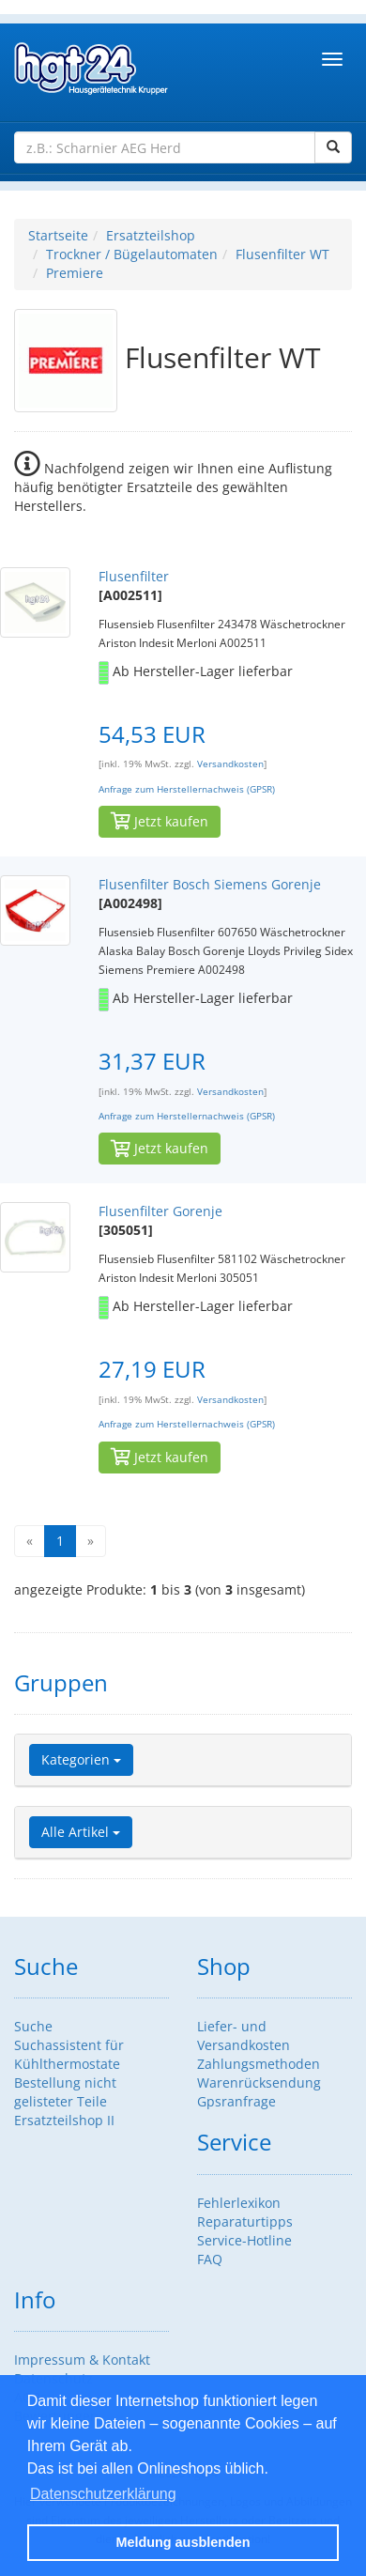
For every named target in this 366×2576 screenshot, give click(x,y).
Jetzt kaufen (159, 821)
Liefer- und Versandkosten (243, 2035)
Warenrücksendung (259, 2082)
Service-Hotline (244, 2240)
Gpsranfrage (236, 2101)
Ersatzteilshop (150, 235)
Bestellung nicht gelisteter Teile (65, 2092)
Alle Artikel (80, 1832)
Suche (33, 2026)
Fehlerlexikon (239, 2203)
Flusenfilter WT (282, 254)
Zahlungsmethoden (258, 2064)
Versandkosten (230, 764)
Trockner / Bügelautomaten (132, 254)
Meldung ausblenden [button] (182, 2542)
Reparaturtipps (245, 2221)
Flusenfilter (134, 576)
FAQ (209, 2259)
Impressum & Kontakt (82, 2359)
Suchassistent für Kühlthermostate (69, 2054)
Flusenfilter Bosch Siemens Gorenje (210, 884)
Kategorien (81, 1759)
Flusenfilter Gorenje (160, 1211)
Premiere (74, 273)
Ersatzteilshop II (64, 2120)
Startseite (58, 235)
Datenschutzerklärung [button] (103, 2494)
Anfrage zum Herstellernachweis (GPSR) (187, 789)
